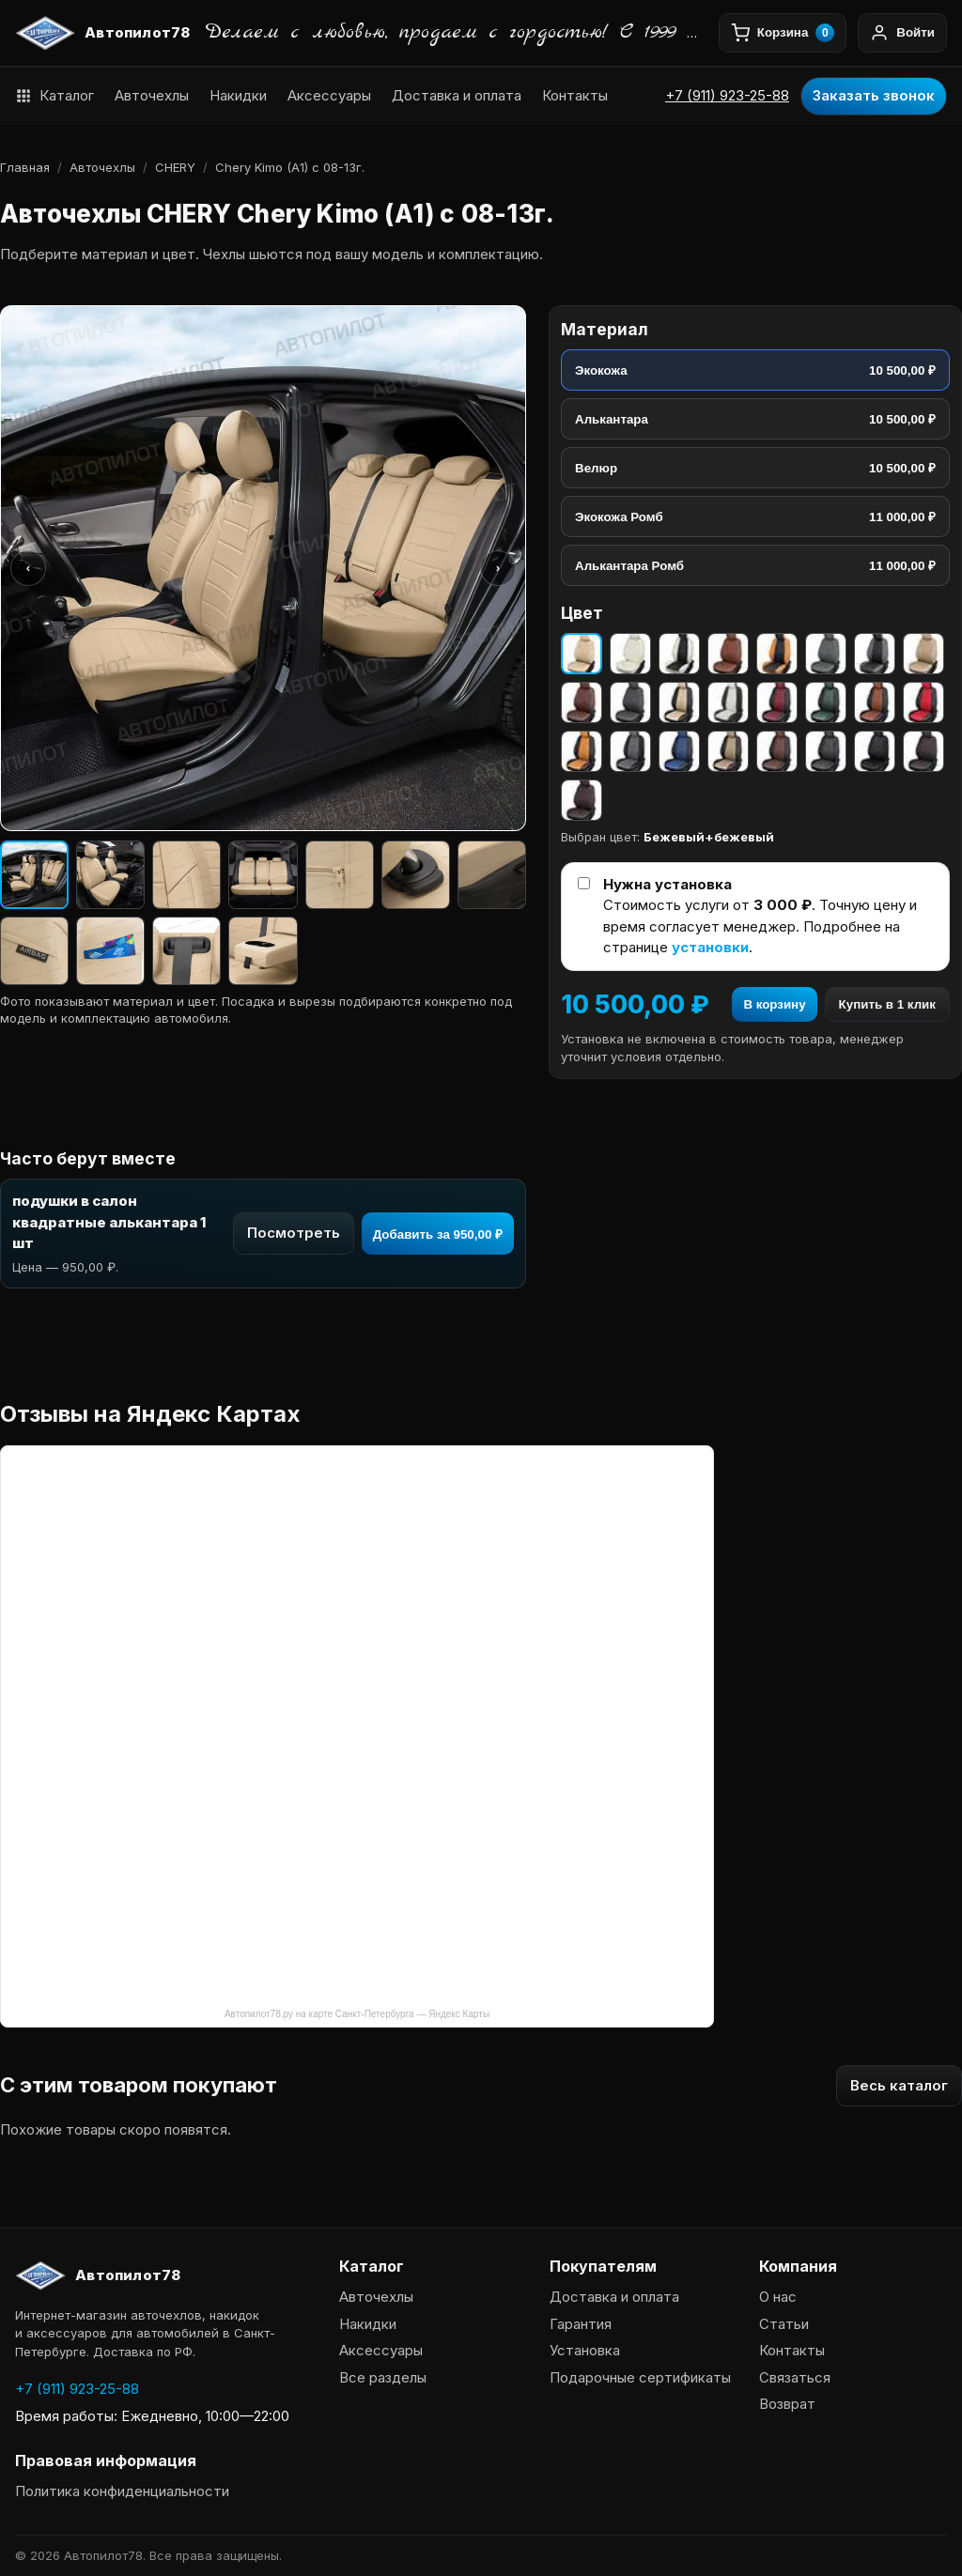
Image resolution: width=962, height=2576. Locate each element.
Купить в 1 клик (887, 1004)
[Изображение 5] (339, 875)
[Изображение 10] (186, 951)
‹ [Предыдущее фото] (28, 568)
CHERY (175, 167)
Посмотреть (293, 1233)
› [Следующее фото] (498, 568)
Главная (25, 167)
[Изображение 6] (415, 875)
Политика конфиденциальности (122, 2491)
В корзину (774, 1004)
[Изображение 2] (110, 875)
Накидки (238, 95)
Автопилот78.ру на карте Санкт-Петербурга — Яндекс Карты (357, 2014)
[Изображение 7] (492, 875)
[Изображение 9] (110, 951)
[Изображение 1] (34, 875)
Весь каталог (899, 2085)
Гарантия (581, 2324)
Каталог (54, 95)
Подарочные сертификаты (640, 2377)
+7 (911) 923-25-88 (727, 95)
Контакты (575, 95)
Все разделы (383, 2377)
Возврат (787, 2404)
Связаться (794, 2377)
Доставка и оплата (456, 95)
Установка (585, 2350)
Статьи (784, 2324)
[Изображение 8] (34, 951)
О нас (778, 2297)
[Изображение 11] (262, 951)
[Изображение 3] (186, 875)
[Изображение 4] (262, 875)
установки (710, 947)
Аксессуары (329, 95)
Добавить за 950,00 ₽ (438, 1234)
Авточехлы (152, 95)
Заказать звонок (874, 95)
